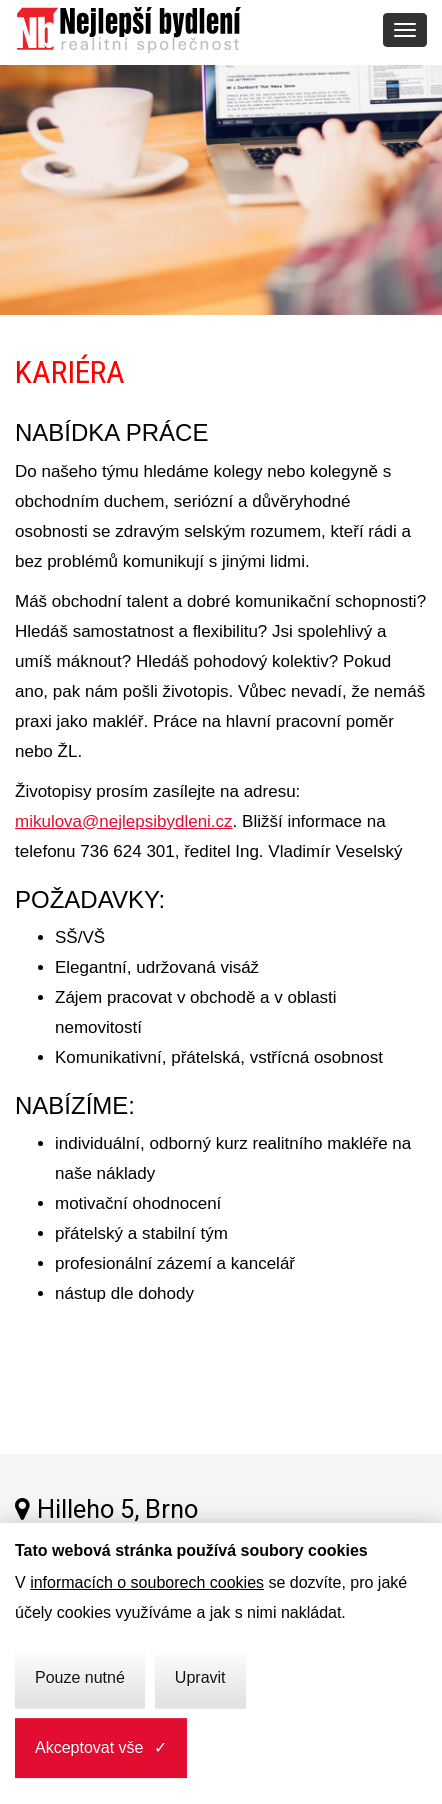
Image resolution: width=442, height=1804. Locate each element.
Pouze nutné (80, 1677)
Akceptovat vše (89, 1747)
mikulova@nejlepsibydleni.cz (124, 821)
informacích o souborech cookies (147, 1582)
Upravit (200, 1677)
